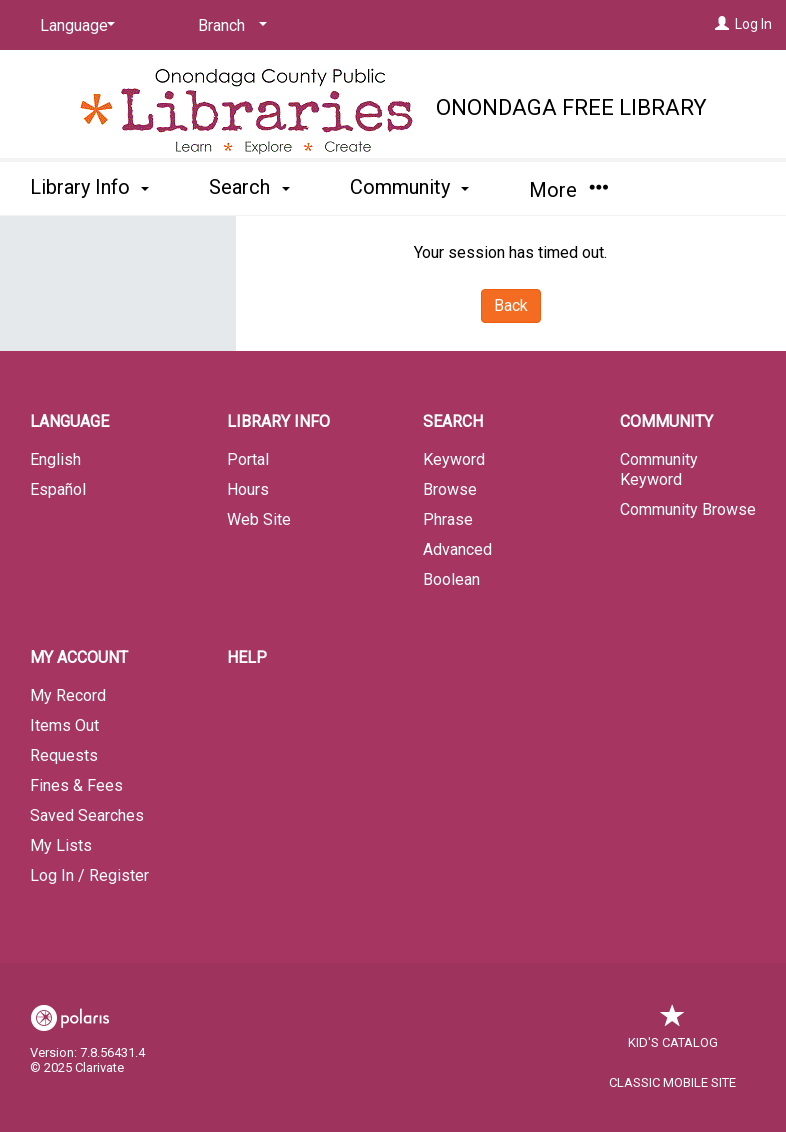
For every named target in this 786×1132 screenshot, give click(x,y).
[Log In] (722, 24)
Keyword (454, 459)
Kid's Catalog (673, 1032)
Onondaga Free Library (571, 107)
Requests (64, 755)
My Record (68, 695)
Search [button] (249, 187)
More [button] (568, 190)
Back (511, 305)
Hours (248, 489)
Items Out (64, 725)
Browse (450, 489)
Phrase (448, 519)
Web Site (259, 519)
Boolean (451, 579)
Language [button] (69, 421)
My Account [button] (79, 657)
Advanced (457, 549)
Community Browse (688, 509)
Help (247, 657)
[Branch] (229, 26)
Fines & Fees (76, 785)
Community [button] (409, 187)
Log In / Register (89, 875)
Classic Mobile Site (672, 1082)
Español (58, 489)
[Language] (74, 26)
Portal (248, 459)
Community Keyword (659, 469)
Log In (753, 24)
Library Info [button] (89, 187)
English (55, 459)
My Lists (61, 845)
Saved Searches (87, 815)
